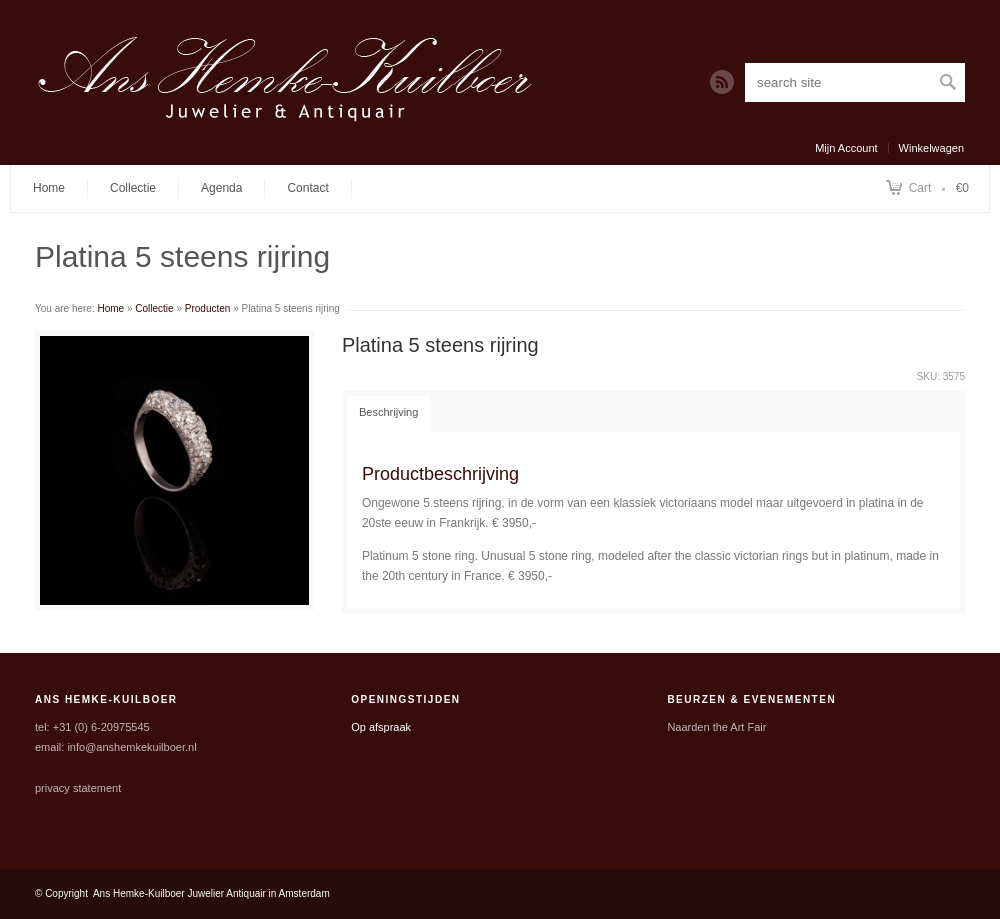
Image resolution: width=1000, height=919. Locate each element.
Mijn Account (846, 148)
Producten (208, 308)
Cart (920, 188)
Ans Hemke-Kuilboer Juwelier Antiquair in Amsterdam (211, 893)
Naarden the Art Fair (716, 727)
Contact (307, 188)
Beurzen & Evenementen (751, 699)
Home (49, 188)
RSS (722, 82)
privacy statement (78, 788)
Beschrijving (388, 412)
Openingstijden (405, 699)
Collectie (133, 188)
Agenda (221, 188)
